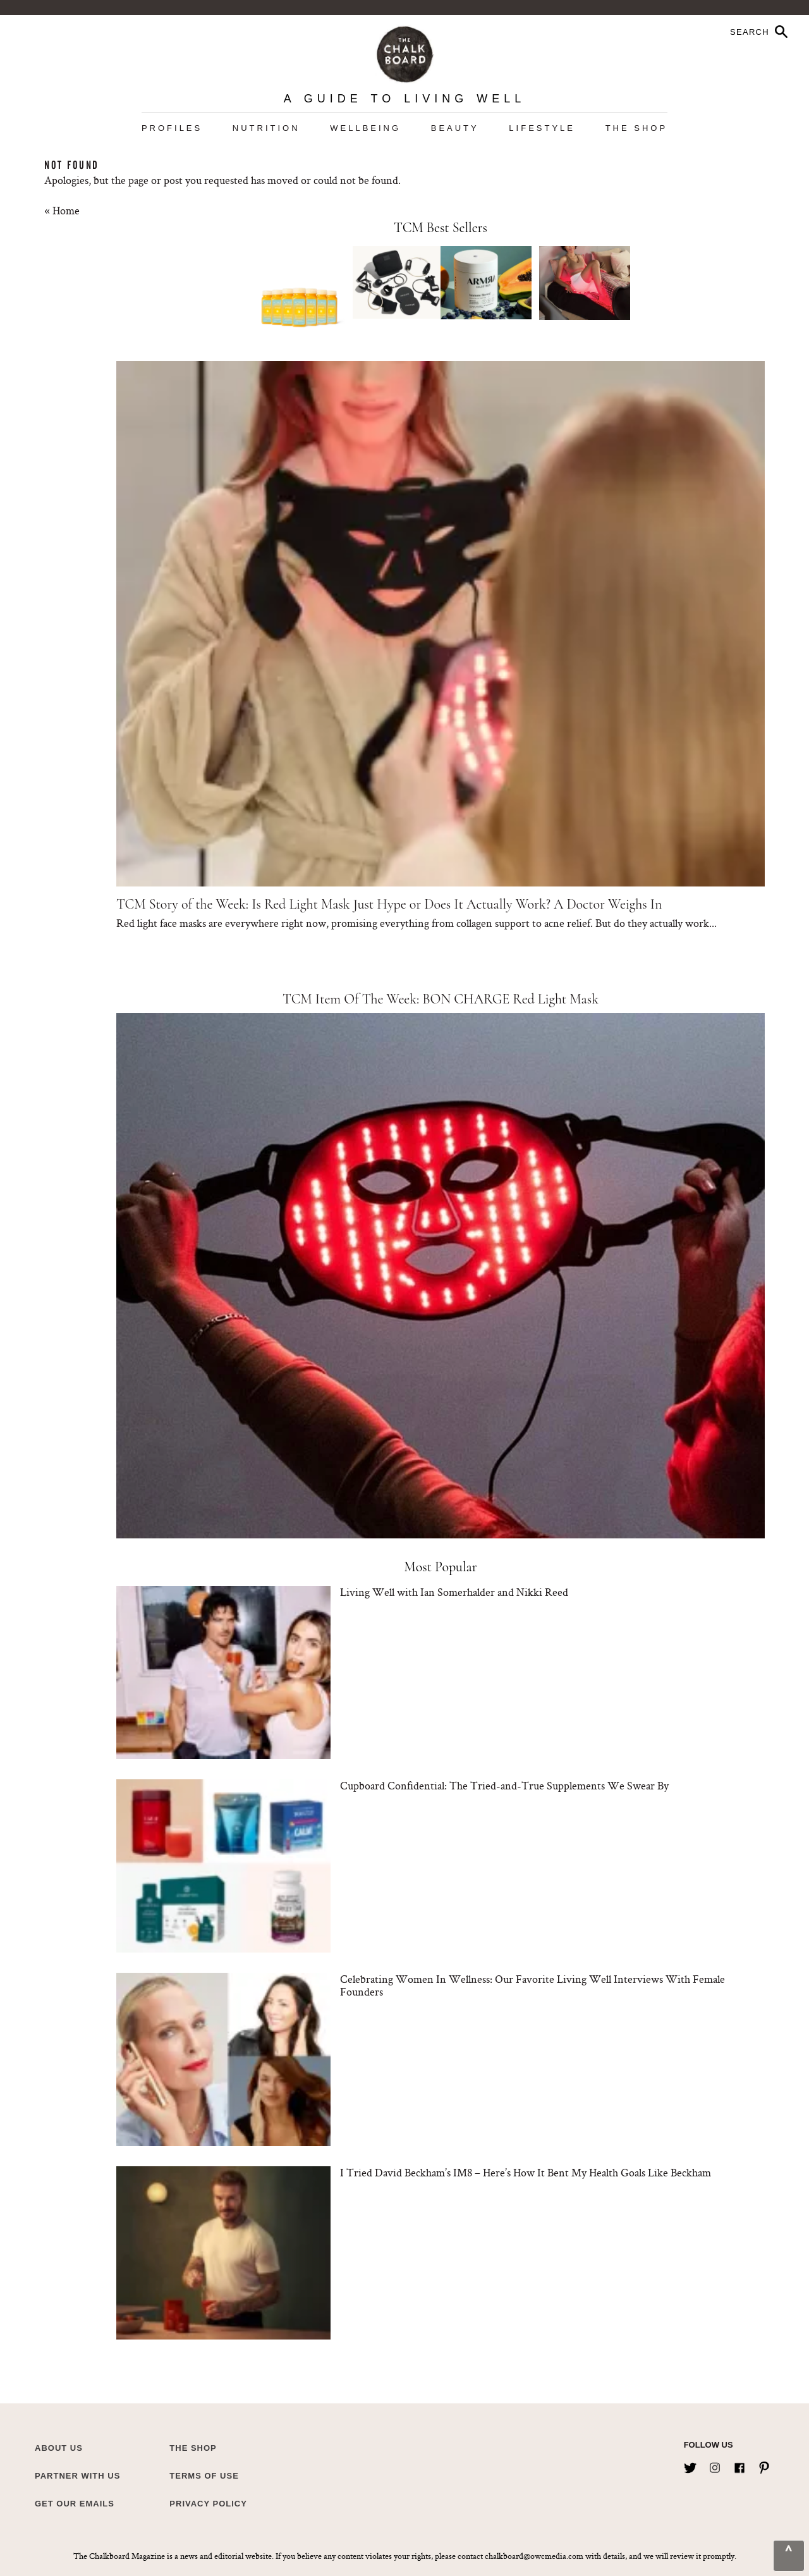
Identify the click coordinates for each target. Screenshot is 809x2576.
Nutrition (266, 128)
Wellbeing (365, 128)
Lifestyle (542, 128)
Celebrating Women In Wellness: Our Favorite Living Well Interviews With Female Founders (532, 1985)
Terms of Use (204, 2476)
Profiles (172, 128)
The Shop (636, 128)
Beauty (455, 128)
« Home (62, 210)
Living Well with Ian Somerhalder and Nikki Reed (454, 1592)
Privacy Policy (208, 2503)
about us (59, 2448)
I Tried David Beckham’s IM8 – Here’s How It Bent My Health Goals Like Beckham (525, 2172)
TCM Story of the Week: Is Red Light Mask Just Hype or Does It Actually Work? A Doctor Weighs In (389, 904)
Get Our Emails (74, 2503)
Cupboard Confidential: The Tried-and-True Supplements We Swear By (504, 1785)
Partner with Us (77, 2476)
